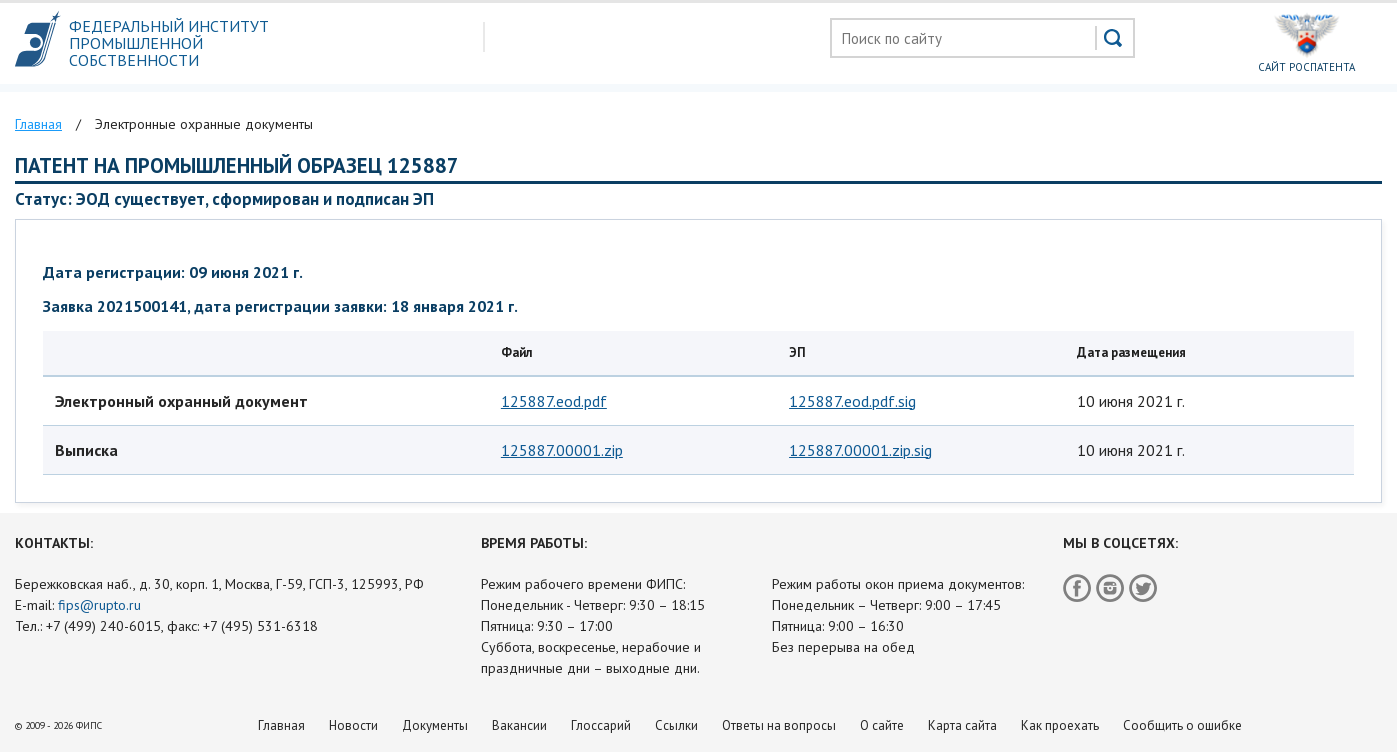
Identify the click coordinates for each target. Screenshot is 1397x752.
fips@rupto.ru (99, 605)
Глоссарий (601, 725)
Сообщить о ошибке (1182, 725)
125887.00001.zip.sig (860, 450)
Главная (281, 725)
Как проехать (1060, 725)
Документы (435, 725)
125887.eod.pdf (554, 401)
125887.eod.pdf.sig (852, 401)
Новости (353, 725)
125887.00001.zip (562, 450)
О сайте (882, 725)
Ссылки (676, 725)
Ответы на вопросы (779, 725)
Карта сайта (962, 725)
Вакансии (519, 725)
